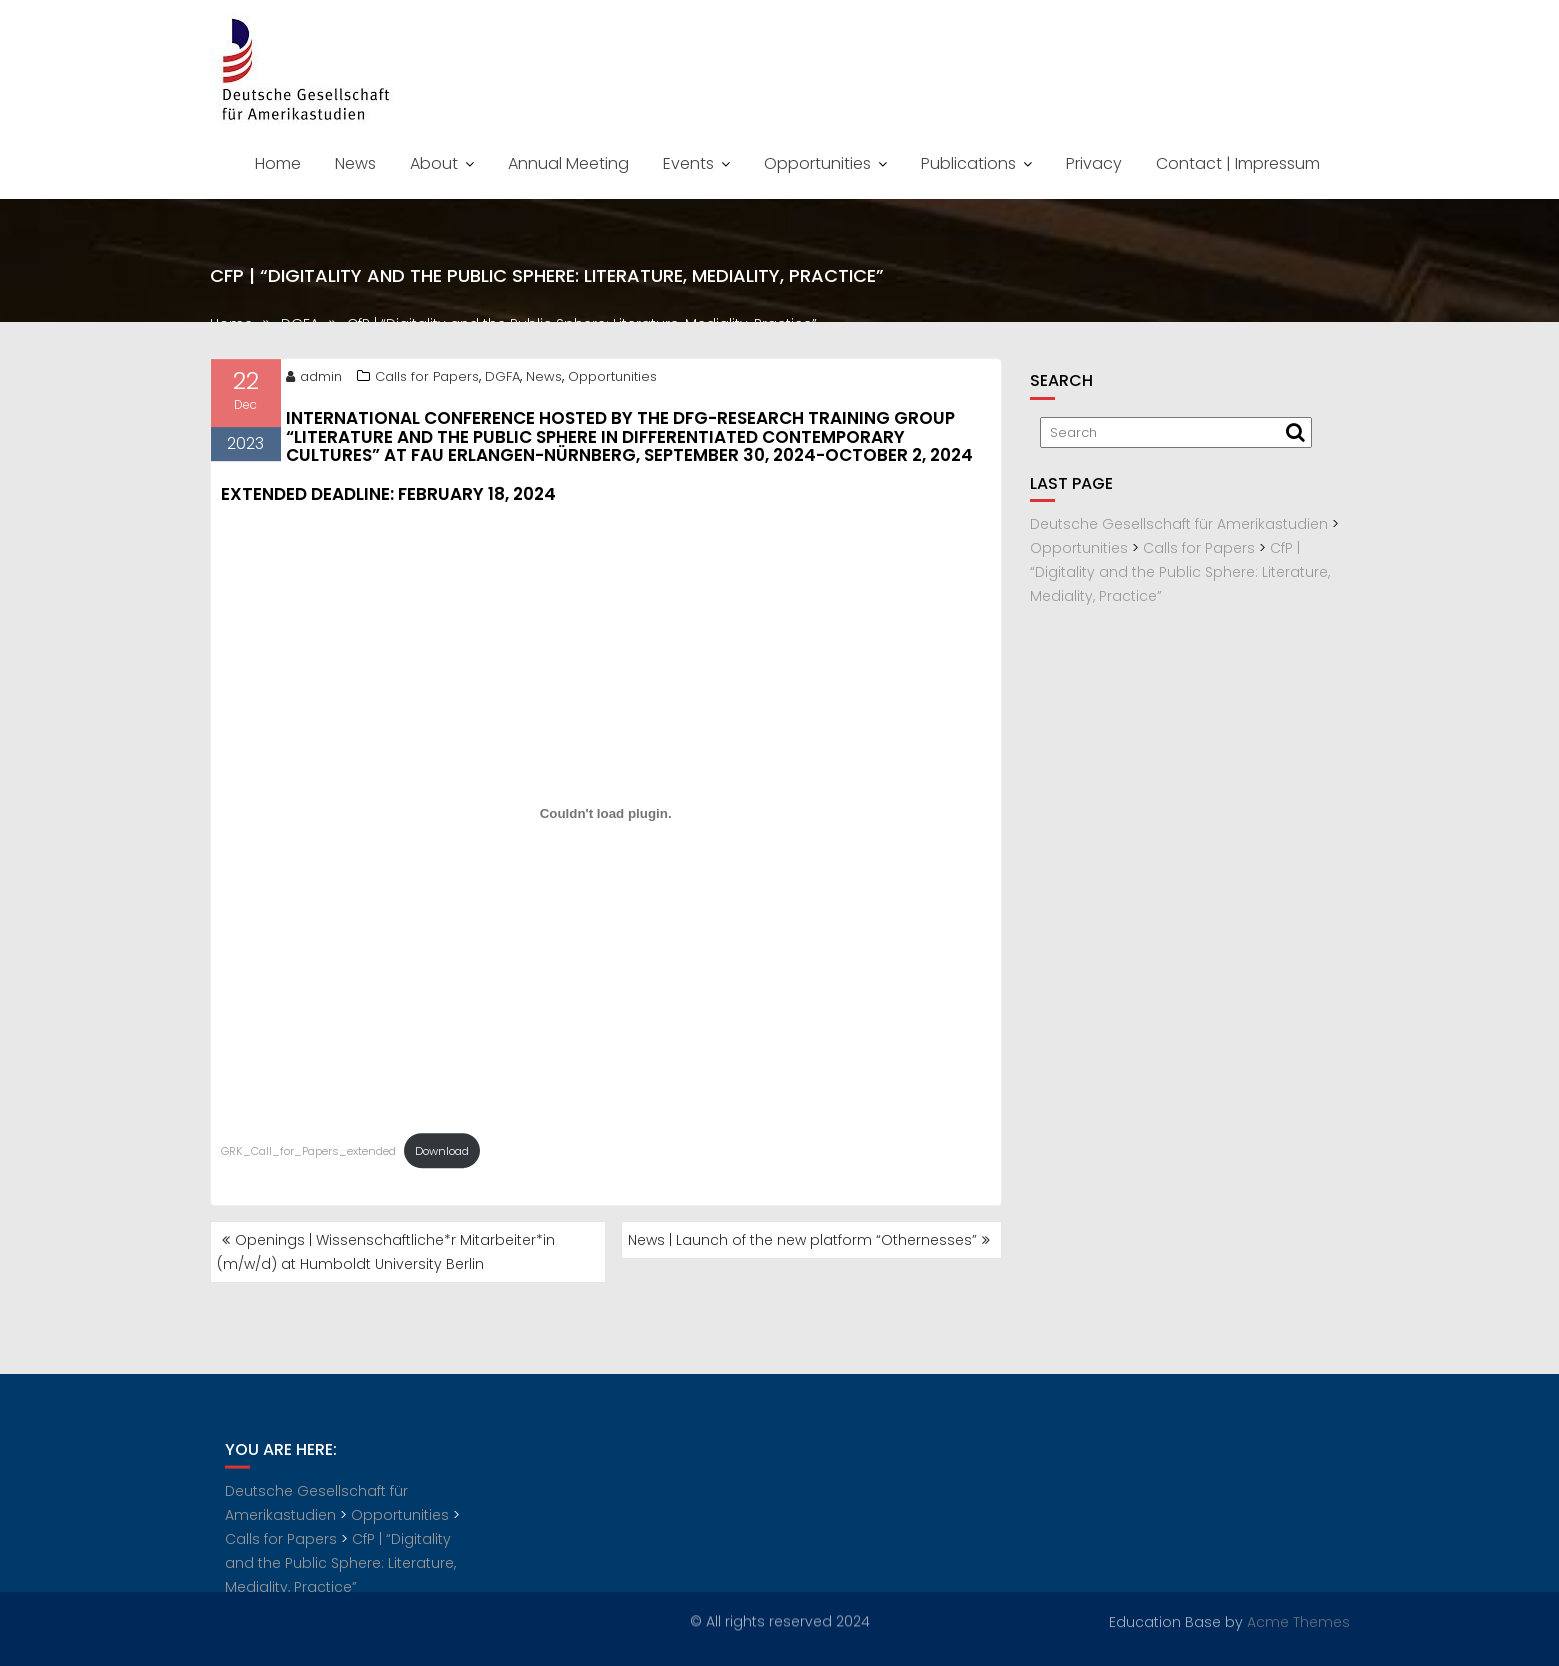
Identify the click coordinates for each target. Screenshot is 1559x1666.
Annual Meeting (568, 163)
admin (314, 379)
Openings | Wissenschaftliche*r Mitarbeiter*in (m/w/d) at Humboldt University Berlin (386, 1252)
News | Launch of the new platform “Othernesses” (802, 1240)
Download (442, 1154)
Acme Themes (1298, 1621)
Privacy (1094, 163)
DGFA (502, 379)
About (434, 163)
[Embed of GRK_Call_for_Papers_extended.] (606, 817)
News (355, 163)
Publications (968, 163)
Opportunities (817, 163)
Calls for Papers (427, 379)
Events (688, 163)
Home (278, 163)
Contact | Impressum (1238, 163)
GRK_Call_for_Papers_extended (308, 1154)
